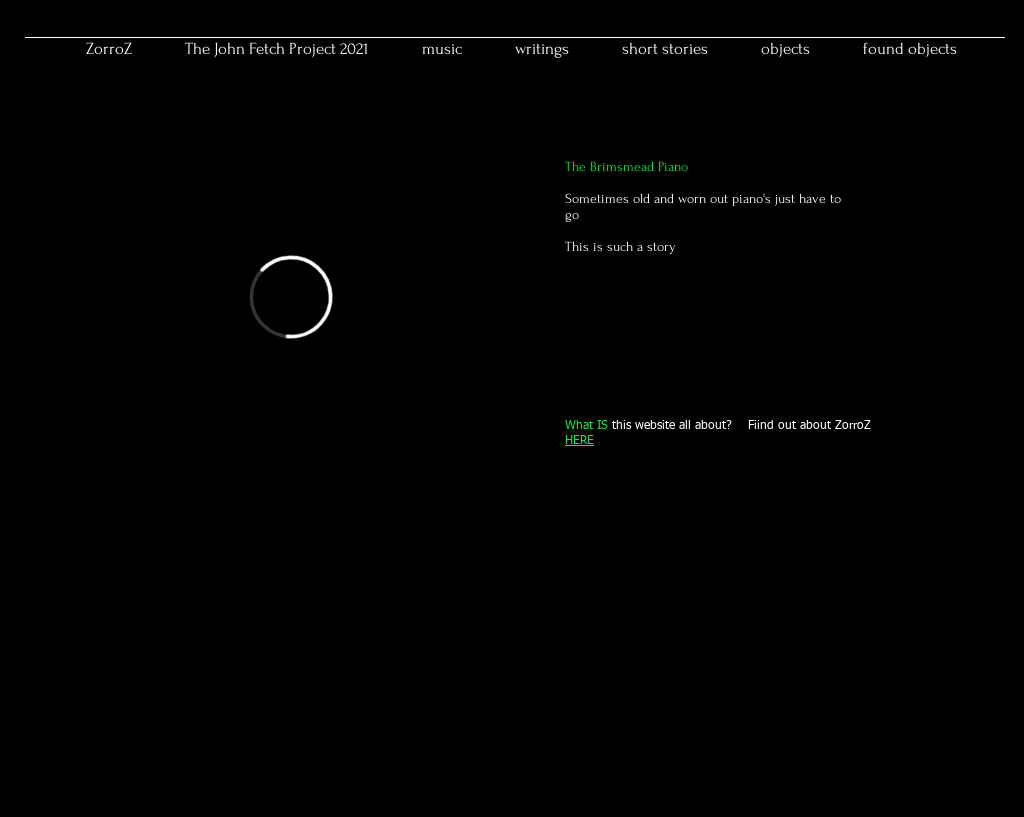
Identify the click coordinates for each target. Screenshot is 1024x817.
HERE (579, 441)
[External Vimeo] (291, 297)
